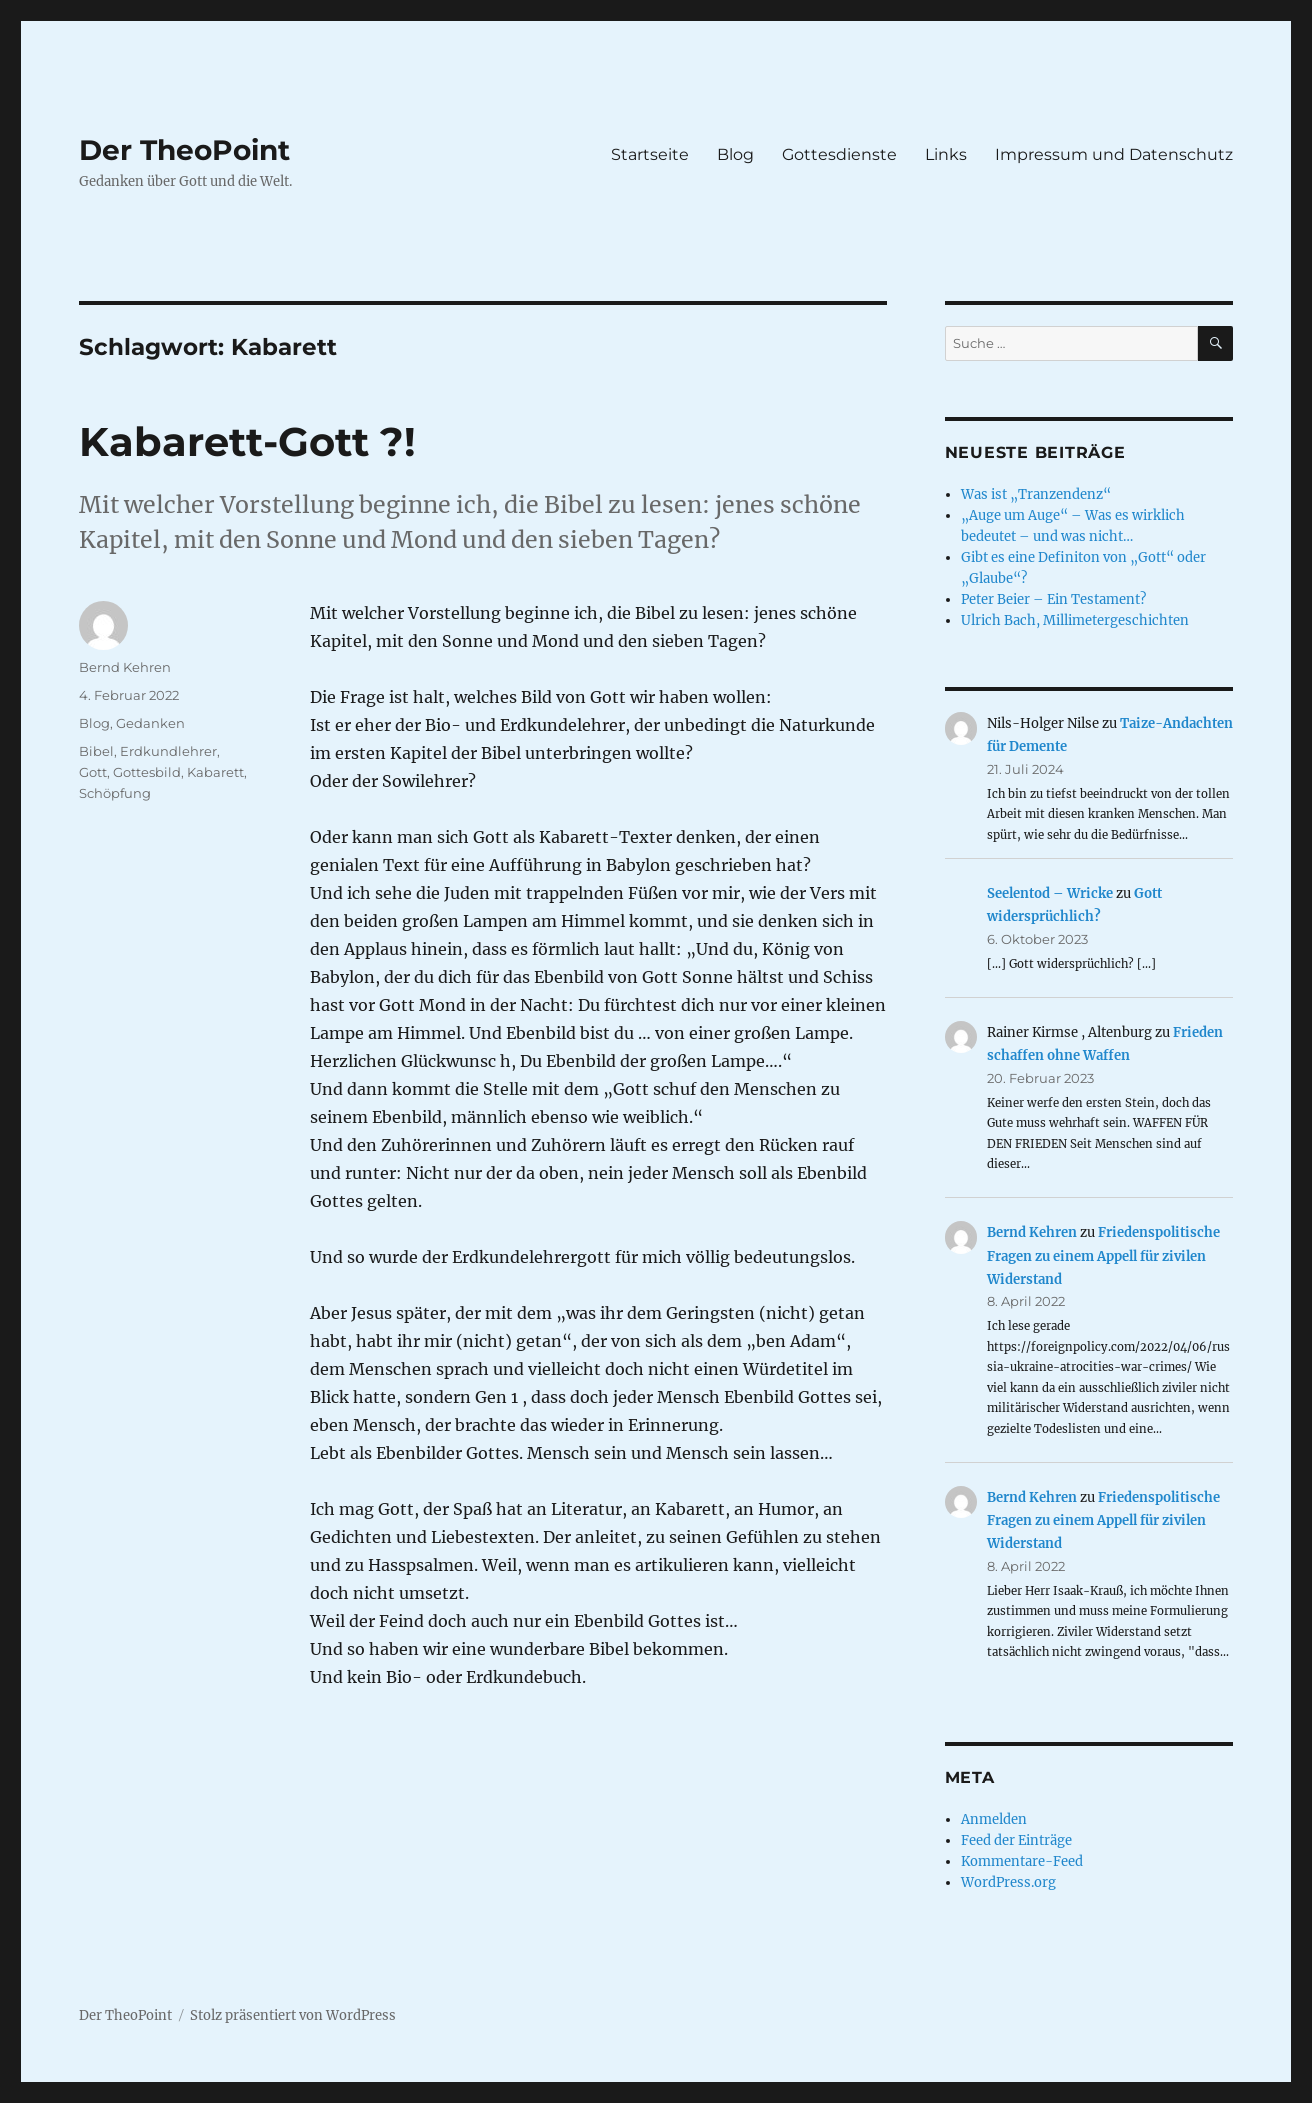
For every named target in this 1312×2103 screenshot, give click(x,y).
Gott (93, 772)
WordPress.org (1008, 1882)
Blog (735, 154)
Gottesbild (147, 772)
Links (946, 154)
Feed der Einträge (1016, 1840)
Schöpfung (115, 793)
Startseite (650, 154)
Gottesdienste (839, 154)
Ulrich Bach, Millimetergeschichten (1075, 620)
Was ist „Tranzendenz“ (1036, 494)
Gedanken (150, 723)
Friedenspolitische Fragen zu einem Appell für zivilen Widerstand (1103, 1256)
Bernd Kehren (125, 667)
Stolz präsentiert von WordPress (293, 2015)
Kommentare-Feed (1022, 1861)
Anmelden (994, 1819)
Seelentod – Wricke (1050, 893)
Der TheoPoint (184, 150)
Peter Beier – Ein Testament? (1053, 599)
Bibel (96, 751)
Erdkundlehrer (168, 751)
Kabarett (215, 772)
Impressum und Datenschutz (1114, 154)
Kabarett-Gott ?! (247, 441)
